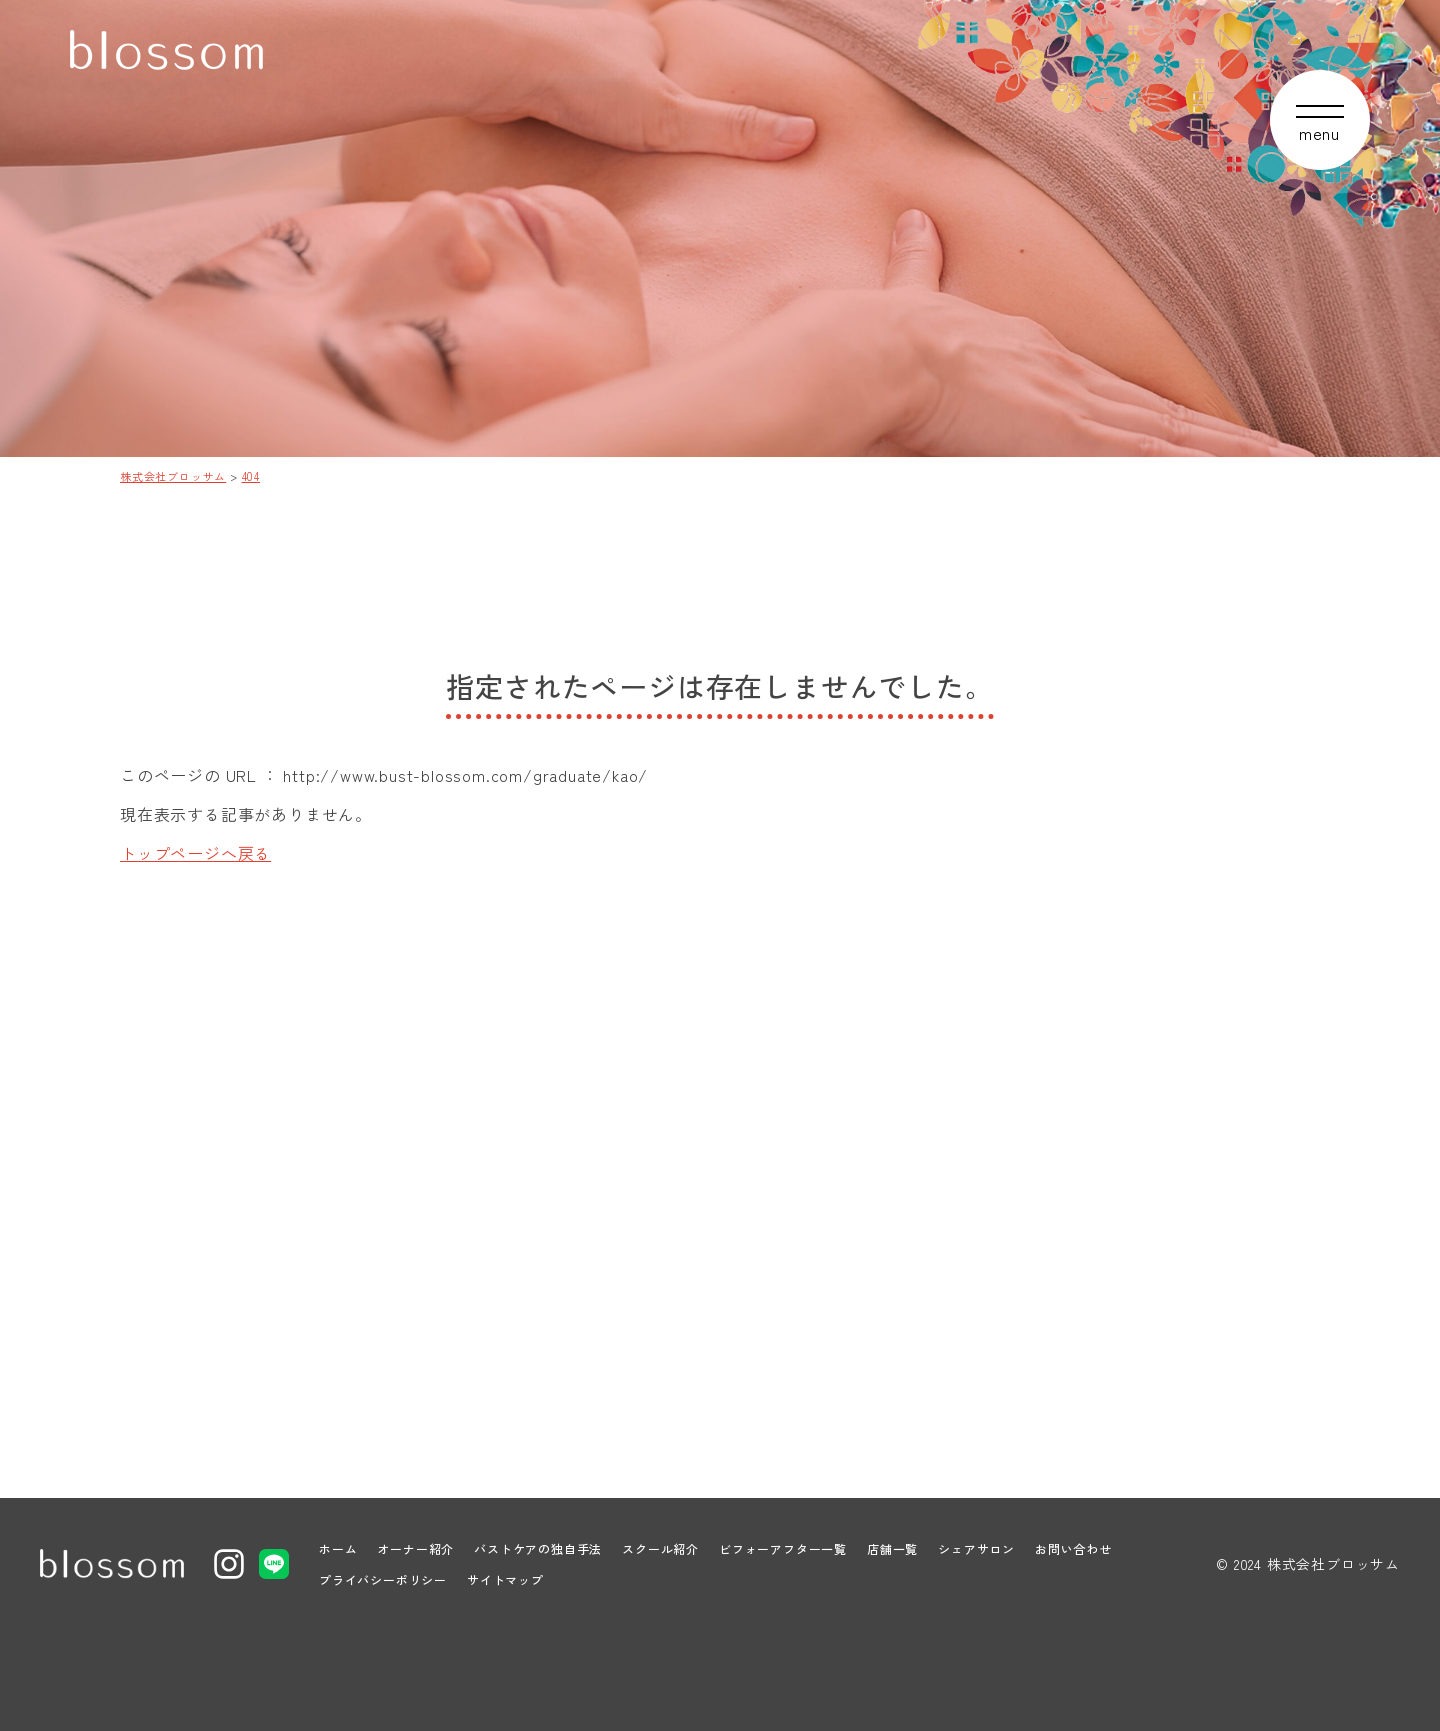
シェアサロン (976, 1548)
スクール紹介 (660, 1548)
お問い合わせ (1073, 1548)
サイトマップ (505, 1579)
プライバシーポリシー (383, 1579)
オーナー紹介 (415, 1548)
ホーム (338, 1548)
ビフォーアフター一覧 (783, 1548)
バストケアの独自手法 (538, 1548)
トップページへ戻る (195, 853)
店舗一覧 (892, 1548)
